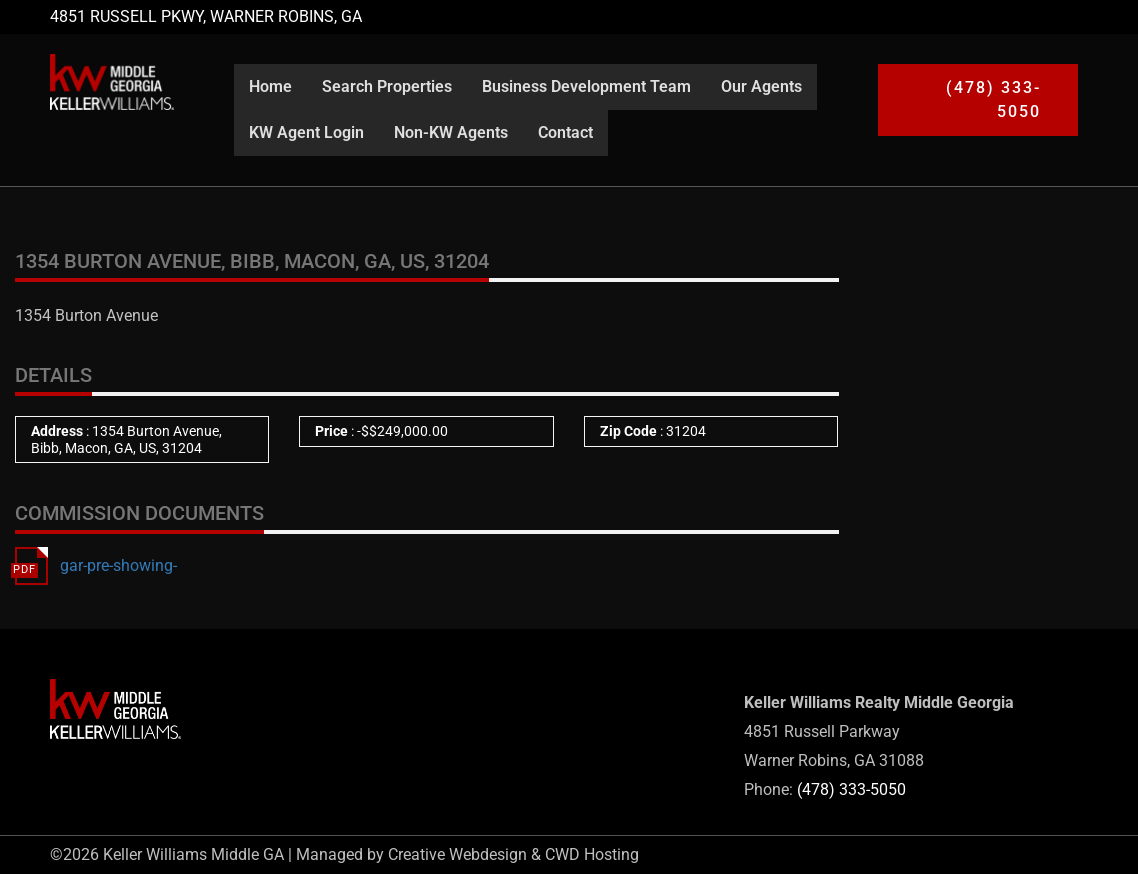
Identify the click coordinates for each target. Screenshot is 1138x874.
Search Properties (387, 86)
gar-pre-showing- (118, 565)
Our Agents (761, 86)
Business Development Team (586, 86)
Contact (565, 132)
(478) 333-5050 (851, 789)
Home (270, 86)
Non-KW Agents (451, 132)
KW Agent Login (306, 132)
